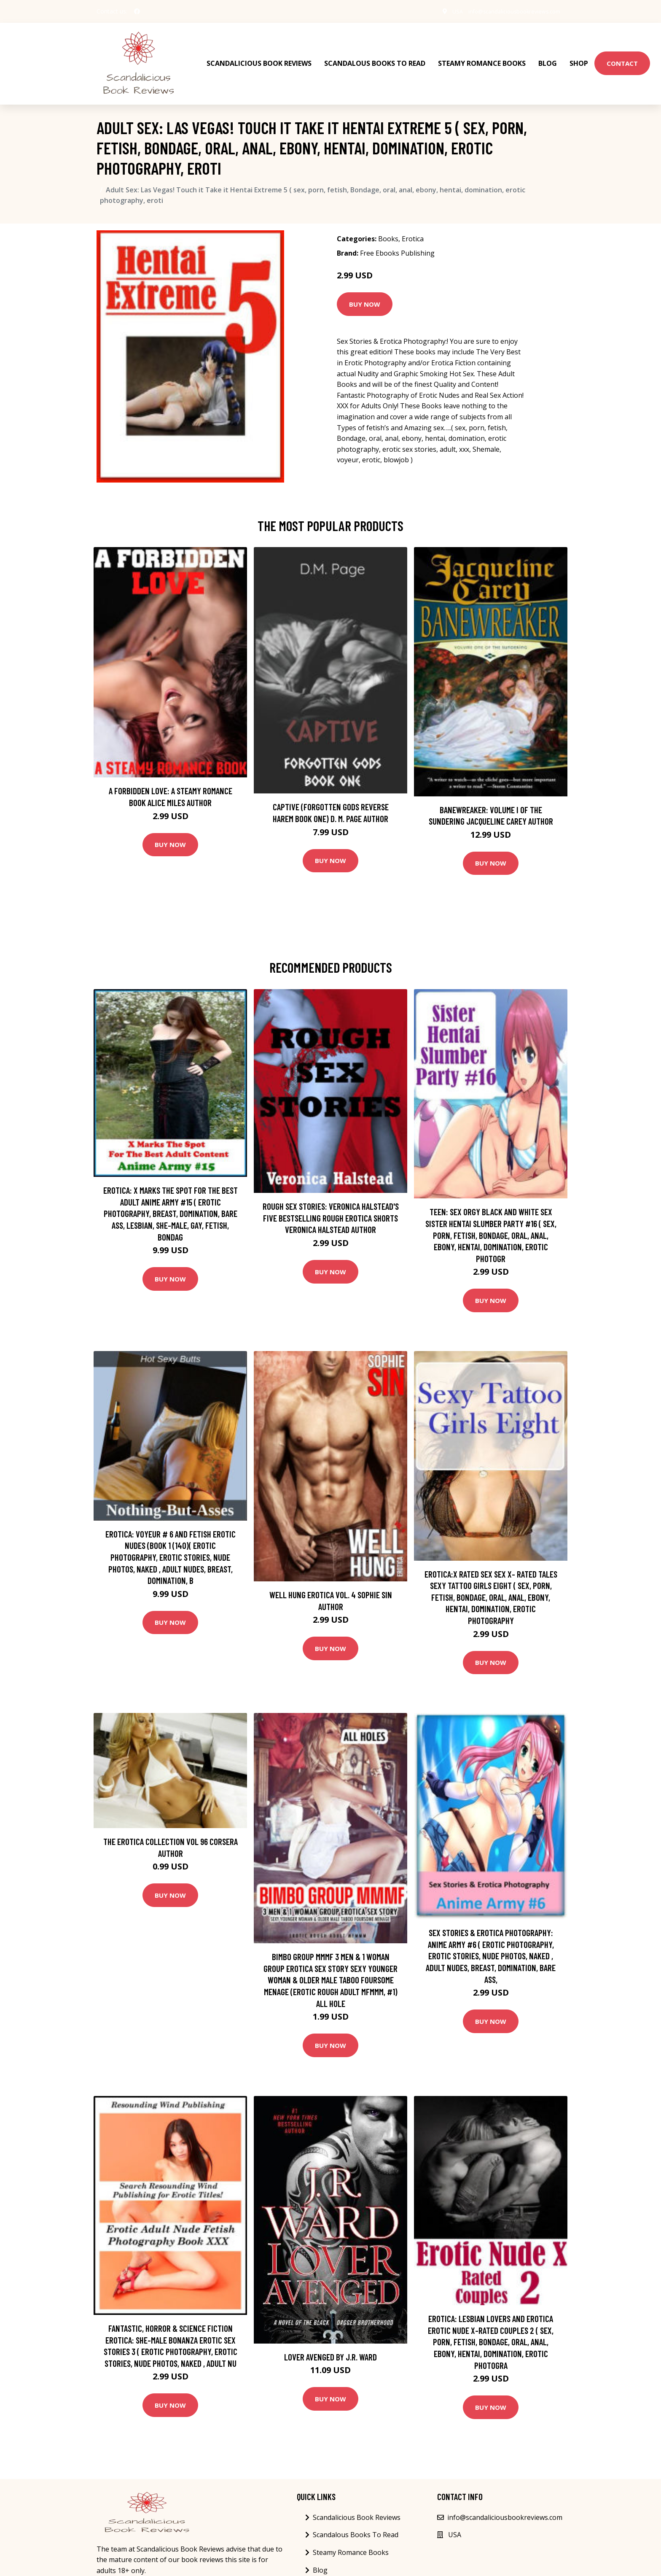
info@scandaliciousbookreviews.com (507, 11)
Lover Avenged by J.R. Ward (330, 2340)
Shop (579, 55)
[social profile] (137, 11)
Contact (622, 55)
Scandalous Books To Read (374, 55)
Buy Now (364, 287)
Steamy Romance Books (482, 55)
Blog (547, 55)
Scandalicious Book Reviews (259, 55)
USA (443, 11)
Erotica (413, 222)
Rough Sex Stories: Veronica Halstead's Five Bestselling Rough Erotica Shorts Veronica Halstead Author (331, 1202)
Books (388, 222)
